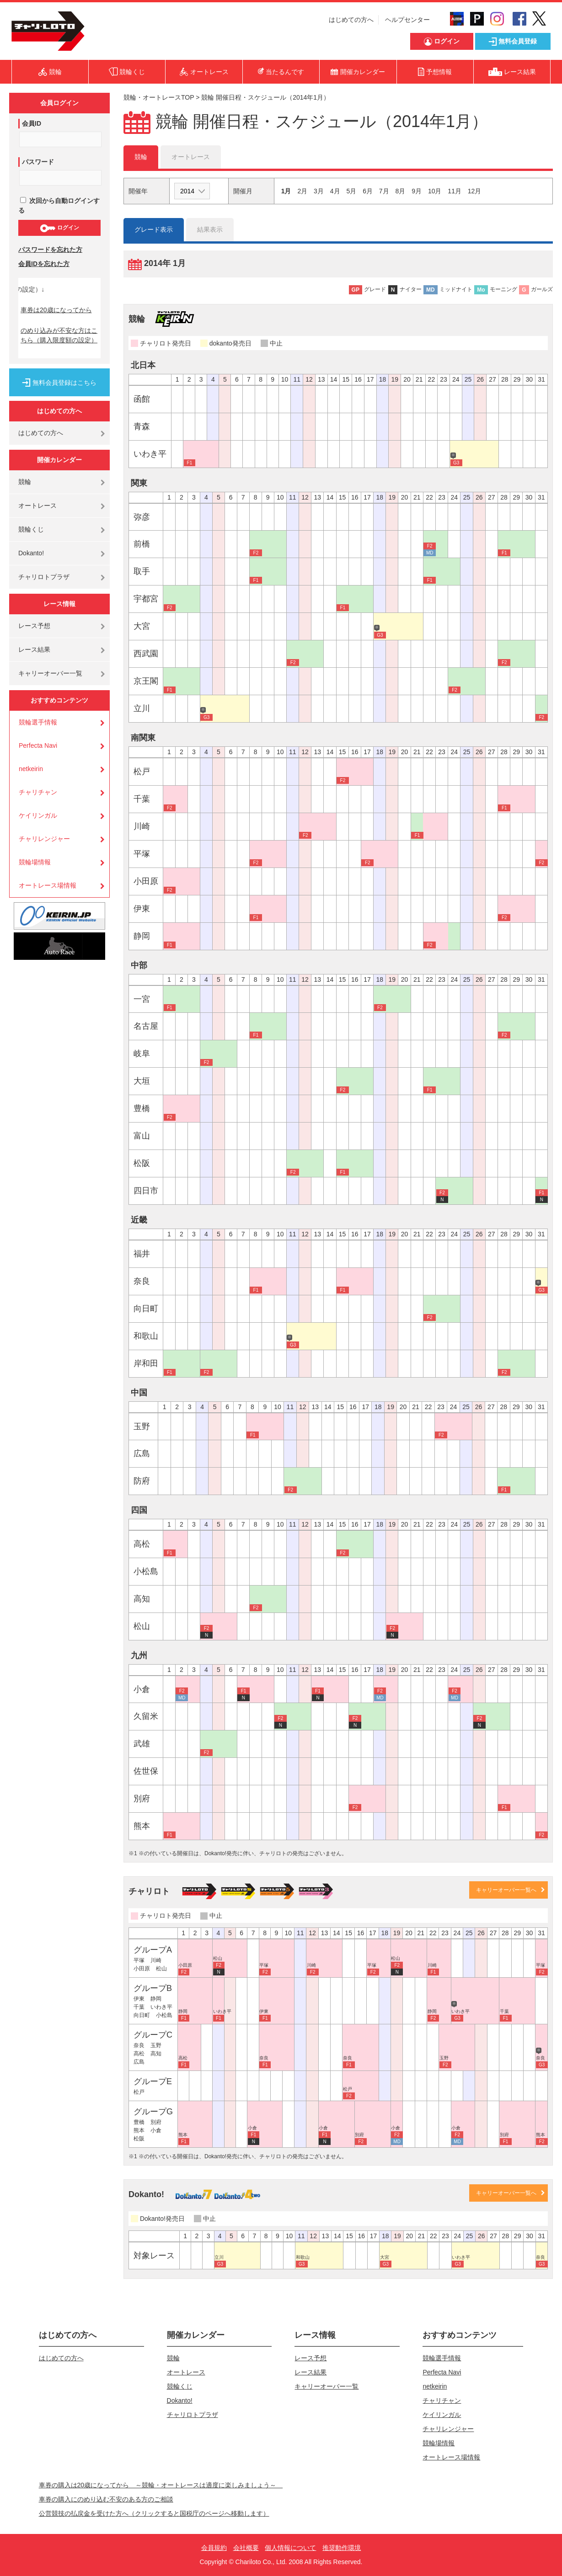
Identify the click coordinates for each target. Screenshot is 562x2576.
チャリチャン (38, 792)
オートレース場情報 (47, 885)
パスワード (38, 161)
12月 (475, 191)
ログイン (59, 228)
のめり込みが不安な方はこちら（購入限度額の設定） (59, 335)
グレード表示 (153, 229)
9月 (417, 191)
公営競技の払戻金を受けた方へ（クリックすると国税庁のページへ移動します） (154, 2513)
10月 (435, 191)
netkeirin (31, 768)
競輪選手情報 (38, 722)
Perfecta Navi (38, 745)
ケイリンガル (38, 815)
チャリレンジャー (44, 838)
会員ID (31, 123)
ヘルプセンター (407, 19)
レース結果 (34, 649)
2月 (302, 191)
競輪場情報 (35, 862)
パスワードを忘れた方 (50, 249)
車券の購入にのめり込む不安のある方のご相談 (106, 2499)
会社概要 (246, 2547)
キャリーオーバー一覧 (50, 673)
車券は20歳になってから (56, 310)
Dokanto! (31, 553)
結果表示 (210, 229)
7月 (384, 191)
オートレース (37, 505)
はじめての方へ (351, 19)
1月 (286, 191)
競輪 (24, 481)
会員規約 (214, 2547)
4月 (335, 191)
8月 (401, 191)
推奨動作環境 (341, 2547)
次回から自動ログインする (59, 205)
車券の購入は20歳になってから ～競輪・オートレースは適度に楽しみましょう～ (161, 2485)
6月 (368, 191)
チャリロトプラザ (44, 576)
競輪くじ (31, 529)
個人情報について (290, 2547)
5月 (351, 191)
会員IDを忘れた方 (44, 263)
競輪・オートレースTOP (158, 97)
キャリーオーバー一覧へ (506, 1890)
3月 (319, 191)
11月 (454, 191)
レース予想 (34, 625)
